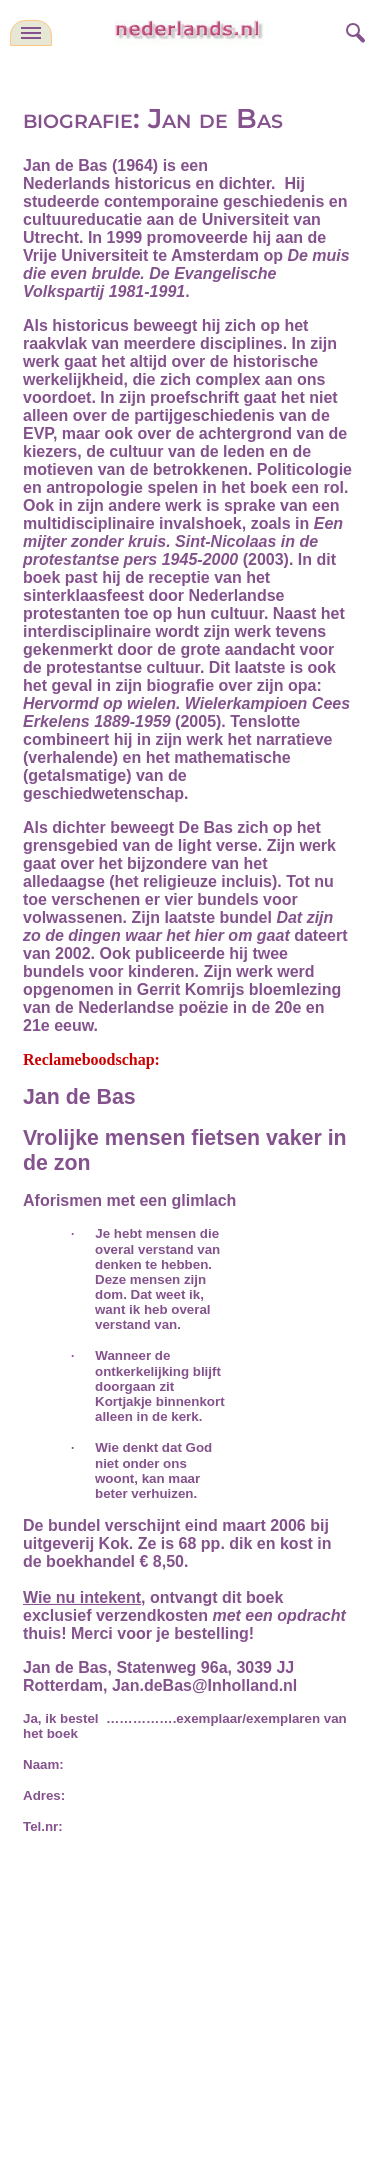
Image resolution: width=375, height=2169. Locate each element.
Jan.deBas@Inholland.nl (204, 1685)
